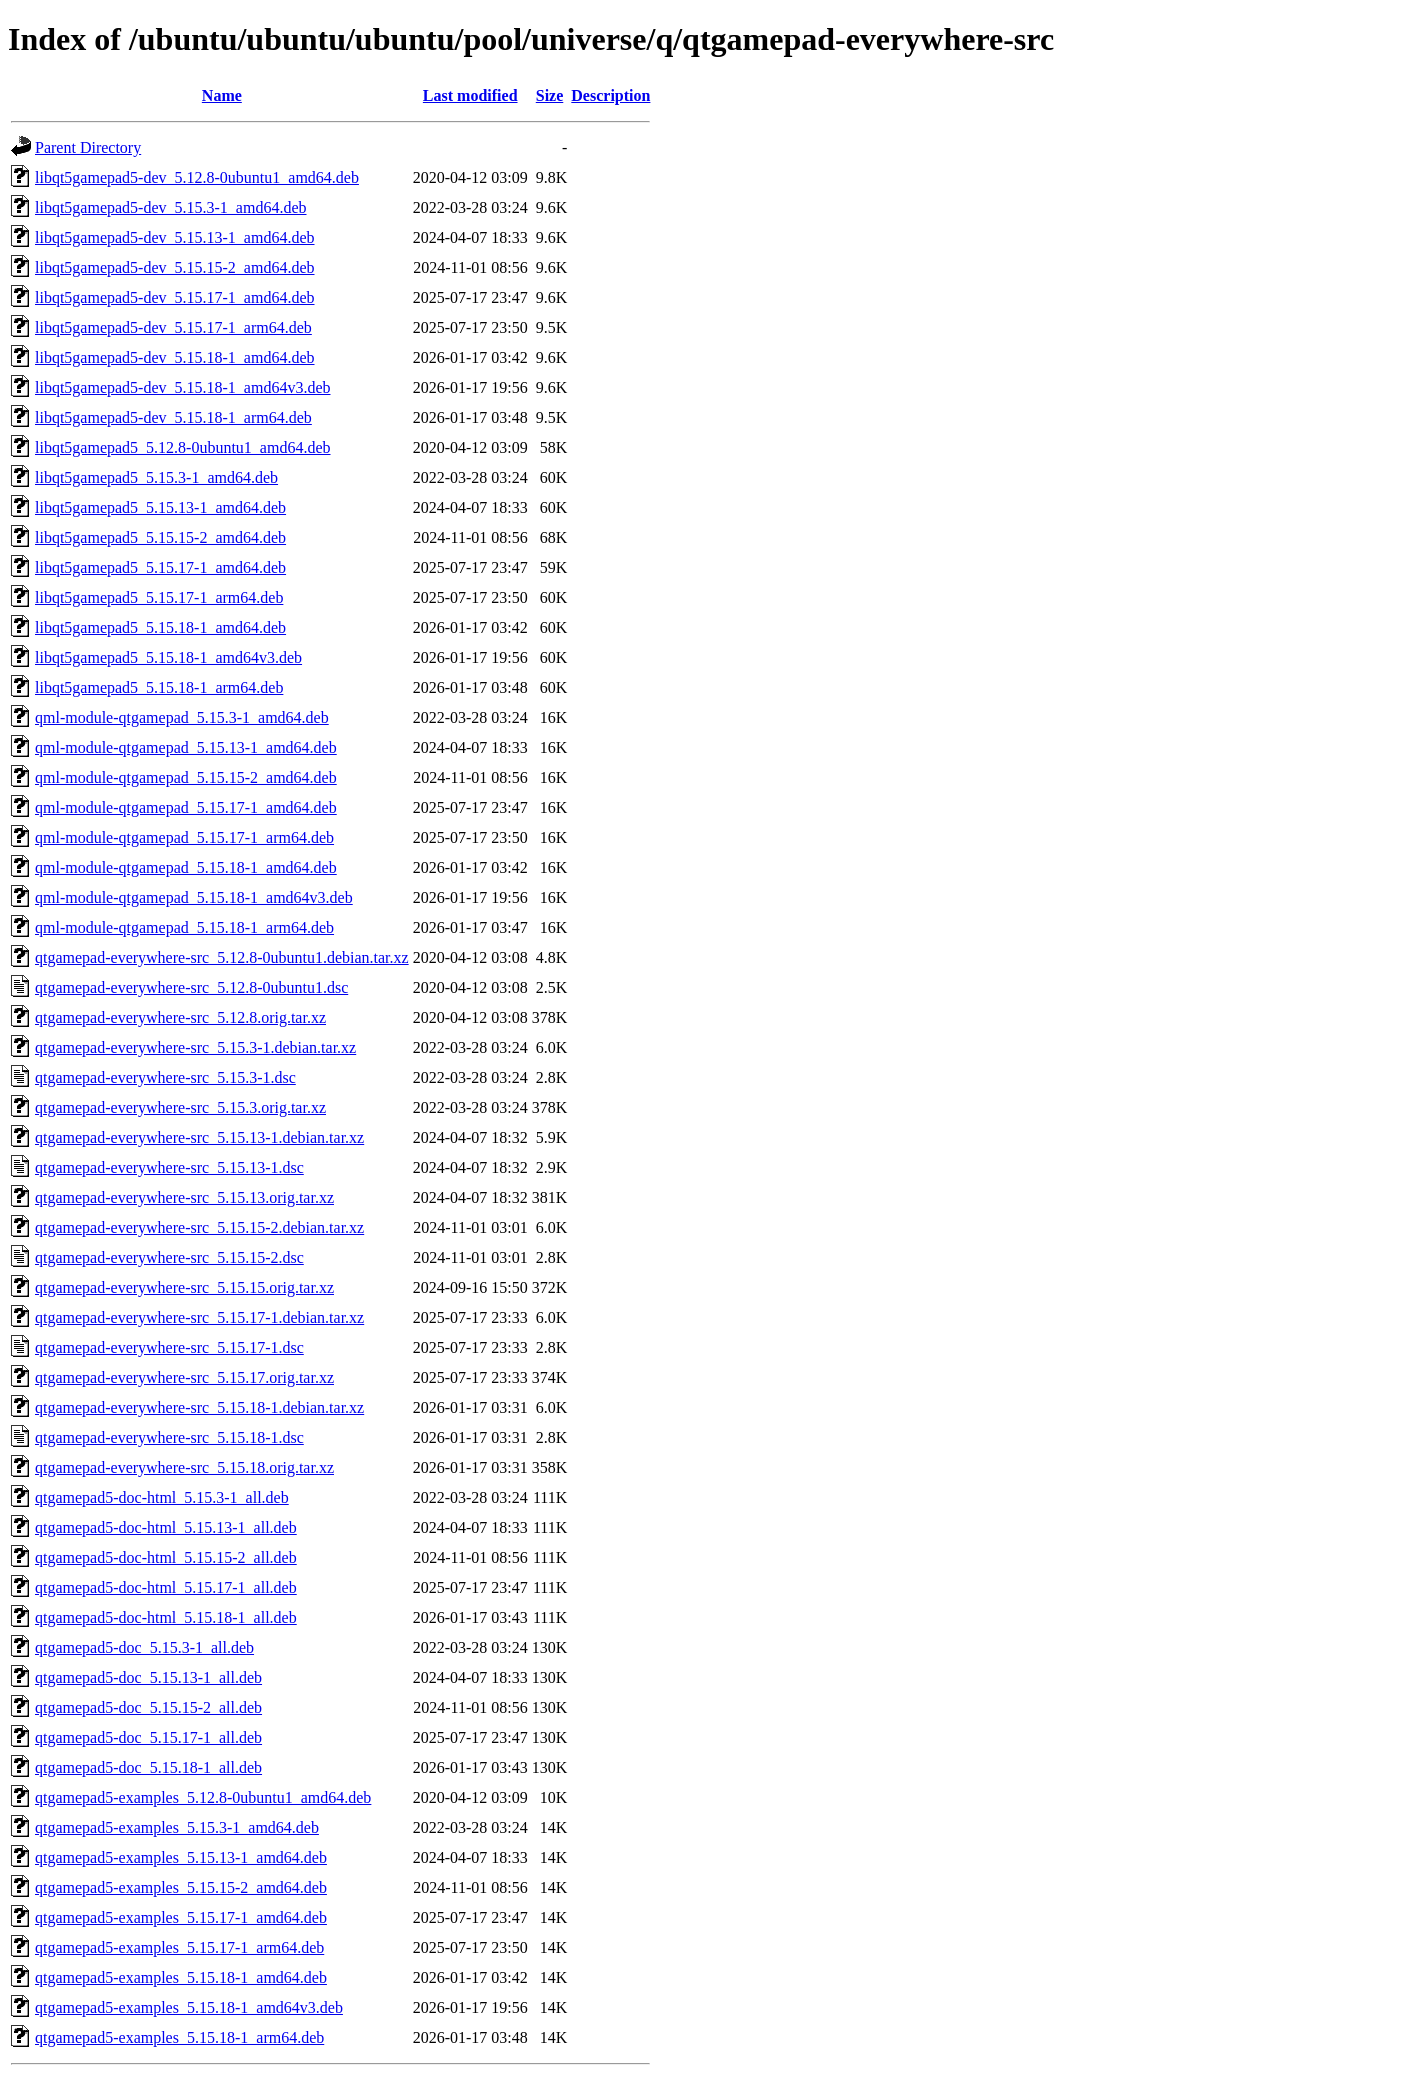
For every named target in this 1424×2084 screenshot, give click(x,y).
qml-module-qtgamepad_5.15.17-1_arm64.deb (184, 837)
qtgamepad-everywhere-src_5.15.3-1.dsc (165, 1077)
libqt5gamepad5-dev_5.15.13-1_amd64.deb (175, 237)
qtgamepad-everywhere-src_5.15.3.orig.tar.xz (180, 1107)
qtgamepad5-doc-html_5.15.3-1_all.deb (162, 1497)
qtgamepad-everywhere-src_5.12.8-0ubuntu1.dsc (191, 987)
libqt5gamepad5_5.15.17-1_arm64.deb (159, 597)
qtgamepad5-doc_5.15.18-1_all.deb (148, 1767)
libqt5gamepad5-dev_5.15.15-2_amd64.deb (175, 267)
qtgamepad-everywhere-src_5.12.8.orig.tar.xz (180, 1017)
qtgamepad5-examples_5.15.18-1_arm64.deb (179, 2037)
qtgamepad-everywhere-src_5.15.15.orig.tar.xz (184, 1287)
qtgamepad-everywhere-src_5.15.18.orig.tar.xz (184, 1467)
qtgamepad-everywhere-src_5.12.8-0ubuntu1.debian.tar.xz (222, 957)
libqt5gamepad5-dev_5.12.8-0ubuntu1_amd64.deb (197, 177)
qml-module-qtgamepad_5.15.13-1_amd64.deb (186, 747)
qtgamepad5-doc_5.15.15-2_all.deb (148, 1707)
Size (550, 95)
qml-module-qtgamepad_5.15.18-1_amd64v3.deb (194, 897)
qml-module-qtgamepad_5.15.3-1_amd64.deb (182, 717)
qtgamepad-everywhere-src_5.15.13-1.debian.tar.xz (199, 1137)
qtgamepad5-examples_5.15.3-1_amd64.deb (177, 1827)
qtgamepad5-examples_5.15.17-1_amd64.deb (181, 1917)
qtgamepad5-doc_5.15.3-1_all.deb (144, 1647)
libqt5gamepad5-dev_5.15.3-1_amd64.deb (171, 207)
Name (222, 95)
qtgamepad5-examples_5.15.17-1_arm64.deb (179, 1947)
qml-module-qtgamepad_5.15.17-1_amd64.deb (186, 807)
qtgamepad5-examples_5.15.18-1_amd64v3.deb (189, 2007)
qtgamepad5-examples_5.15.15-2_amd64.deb (181, 1887)
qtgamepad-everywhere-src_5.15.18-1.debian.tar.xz (199, 1407)
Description (610, 95)
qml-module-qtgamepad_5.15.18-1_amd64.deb (186, 867)
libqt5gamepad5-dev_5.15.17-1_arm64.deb (173, 327)
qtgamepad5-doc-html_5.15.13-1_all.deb (166, 1527)
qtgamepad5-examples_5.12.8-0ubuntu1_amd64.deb (203, 1797)
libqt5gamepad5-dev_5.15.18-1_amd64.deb (175, 357)
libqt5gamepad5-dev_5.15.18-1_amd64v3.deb (183, 387)
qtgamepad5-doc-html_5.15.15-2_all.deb (166, 1557)
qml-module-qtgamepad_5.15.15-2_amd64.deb (186, 777)
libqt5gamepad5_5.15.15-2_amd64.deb (160, 537)
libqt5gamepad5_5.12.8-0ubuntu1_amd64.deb (183, 447)
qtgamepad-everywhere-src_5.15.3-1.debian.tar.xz (195, 1047)
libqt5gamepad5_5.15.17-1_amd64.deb (160, 567)
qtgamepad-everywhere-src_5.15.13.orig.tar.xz (184, 1197)
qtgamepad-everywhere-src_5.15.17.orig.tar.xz (184, 1377)
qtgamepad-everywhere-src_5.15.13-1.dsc (169, 1167)
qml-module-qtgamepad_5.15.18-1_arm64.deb (184, 927)
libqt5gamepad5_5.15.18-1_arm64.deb (159, 687)
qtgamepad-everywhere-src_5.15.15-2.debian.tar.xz (199, 1227)
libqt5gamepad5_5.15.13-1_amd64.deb (160, 507)
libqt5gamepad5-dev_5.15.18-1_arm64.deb (173, 417)
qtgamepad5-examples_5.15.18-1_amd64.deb (181, 1977)
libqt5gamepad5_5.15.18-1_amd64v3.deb (168, 657)
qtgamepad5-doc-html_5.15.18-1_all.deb (166, 1617)
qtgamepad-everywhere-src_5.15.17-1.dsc (169, 1347)
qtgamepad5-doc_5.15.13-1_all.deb (148, 1677)
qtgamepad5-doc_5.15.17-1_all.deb (148, 1737)
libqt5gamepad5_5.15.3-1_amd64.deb (156, 477)
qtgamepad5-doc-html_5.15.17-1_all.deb (166, 1587)
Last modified (470, 95)
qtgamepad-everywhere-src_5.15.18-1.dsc (169, 1437)
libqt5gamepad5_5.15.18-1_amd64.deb (160, 627)
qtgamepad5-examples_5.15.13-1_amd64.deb (181, 1857)
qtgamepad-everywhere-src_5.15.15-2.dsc (169, 1257)
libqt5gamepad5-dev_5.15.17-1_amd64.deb (175, 297)
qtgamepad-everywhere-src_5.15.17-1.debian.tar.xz (199, 1317)
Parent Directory (88, 147)
